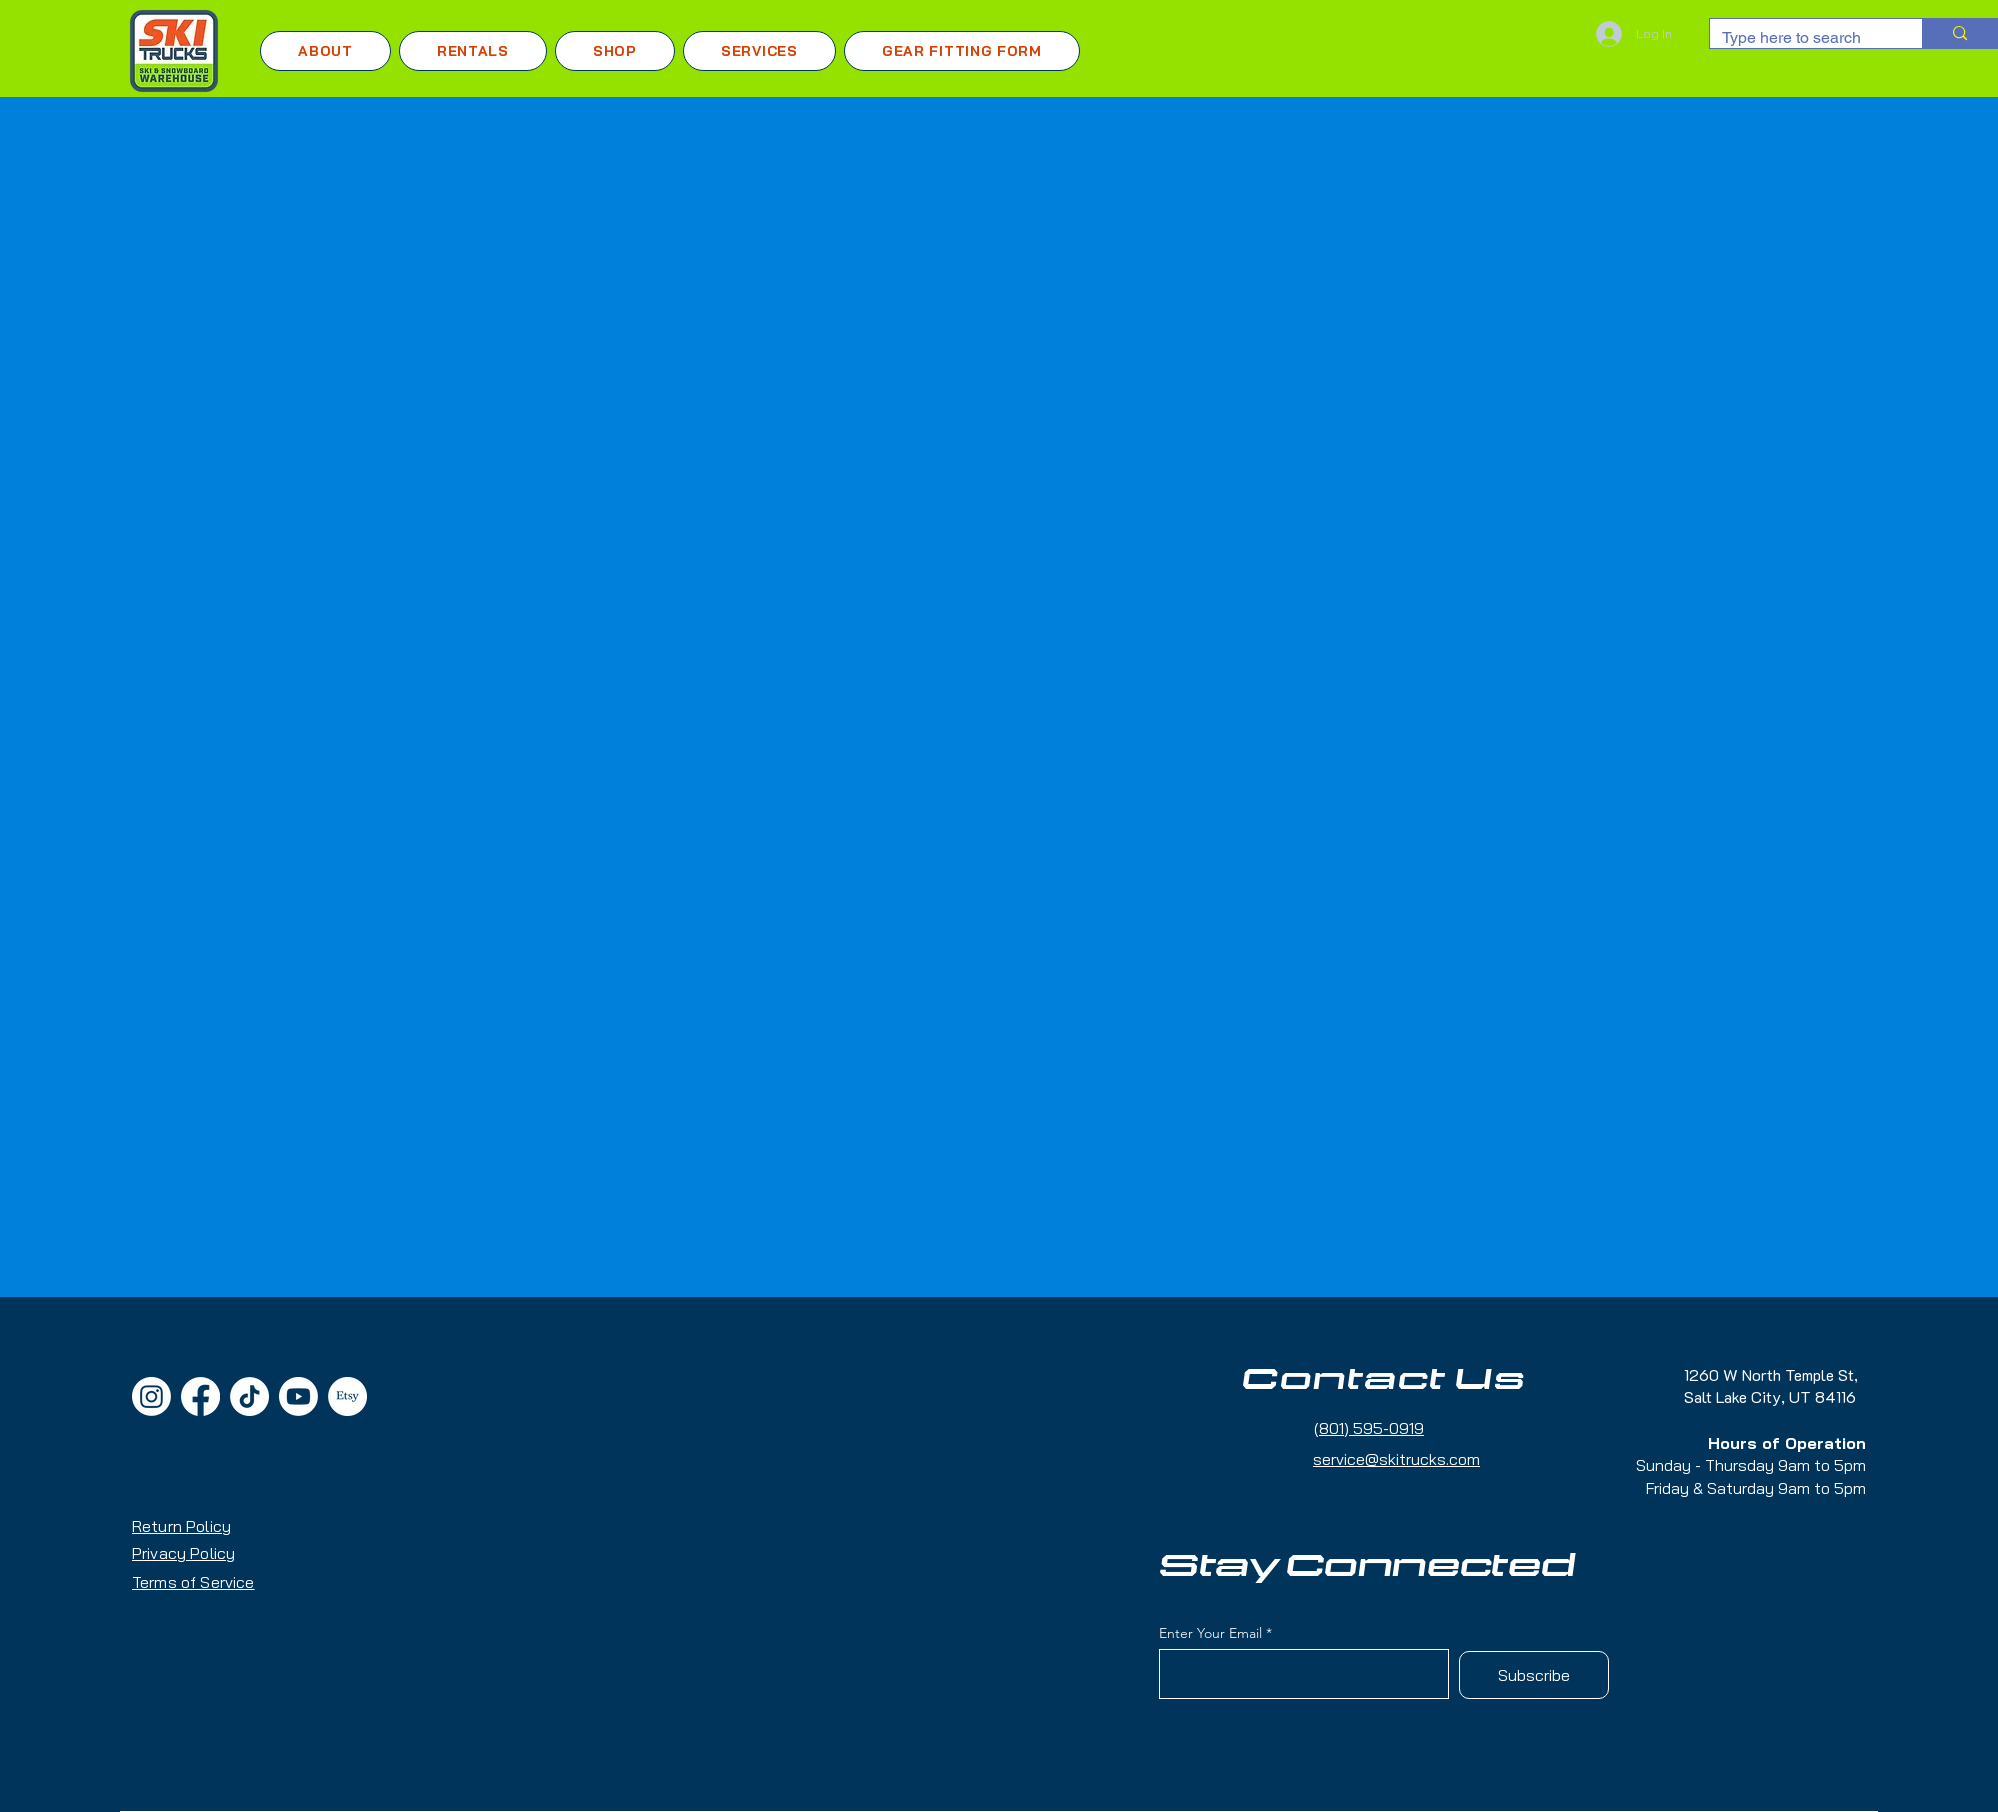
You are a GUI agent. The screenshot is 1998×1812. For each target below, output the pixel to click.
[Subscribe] (1534, 1675)
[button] (473, 51)
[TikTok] (249, 1396)
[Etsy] (347, 1396)
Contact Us (1384, 1380)
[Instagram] (151, 1396)
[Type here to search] (1801, 38)
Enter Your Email (1210, 1633)
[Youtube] (298, 1396)
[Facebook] (200, 1396)
